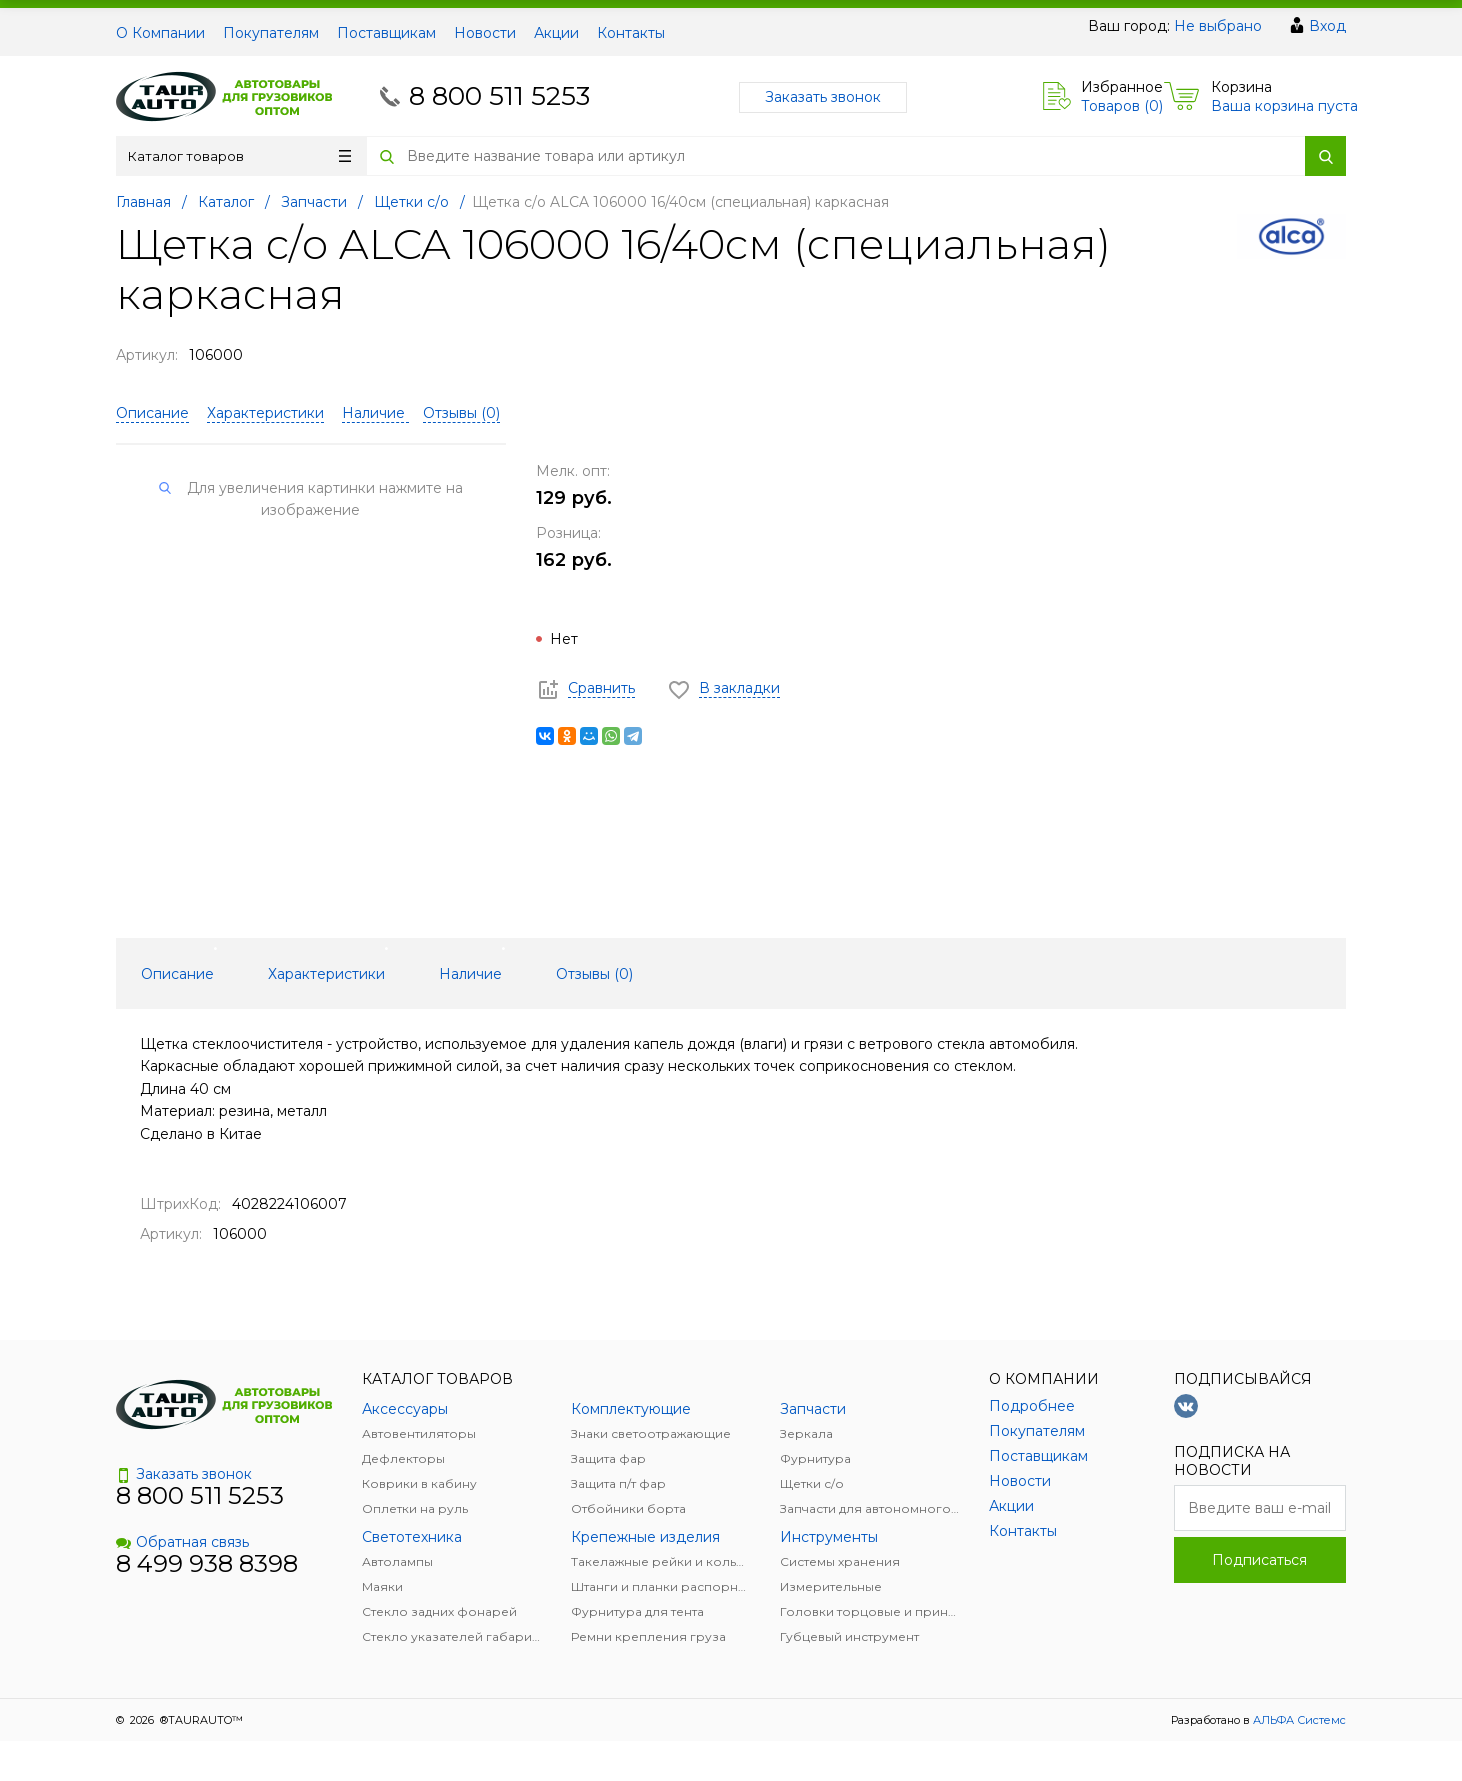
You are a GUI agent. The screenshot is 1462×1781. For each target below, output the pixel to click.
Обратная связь (182, 1542)
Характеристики (265, 413)
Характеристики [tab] (326, 974)
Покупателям (271, 33)
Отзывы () (461, 413)
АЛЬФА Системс (1298, 1720)
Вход (1327, 26)
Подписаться (1259, 1560)
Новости (485, 33)
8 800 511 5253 (499, 96)
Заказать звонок (823, 97)
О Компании (160, 33)
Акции (556, 33)
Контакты (631, 33)
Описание (152, 413)
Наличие (375, 413)
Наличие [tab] (470, 974)
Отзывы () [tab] (594, 974)
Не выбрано (1218, 26)
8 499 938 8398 (207, 1563)
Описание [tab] (177, 974)
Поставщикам (386, 33)
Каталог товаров (239, 156)
